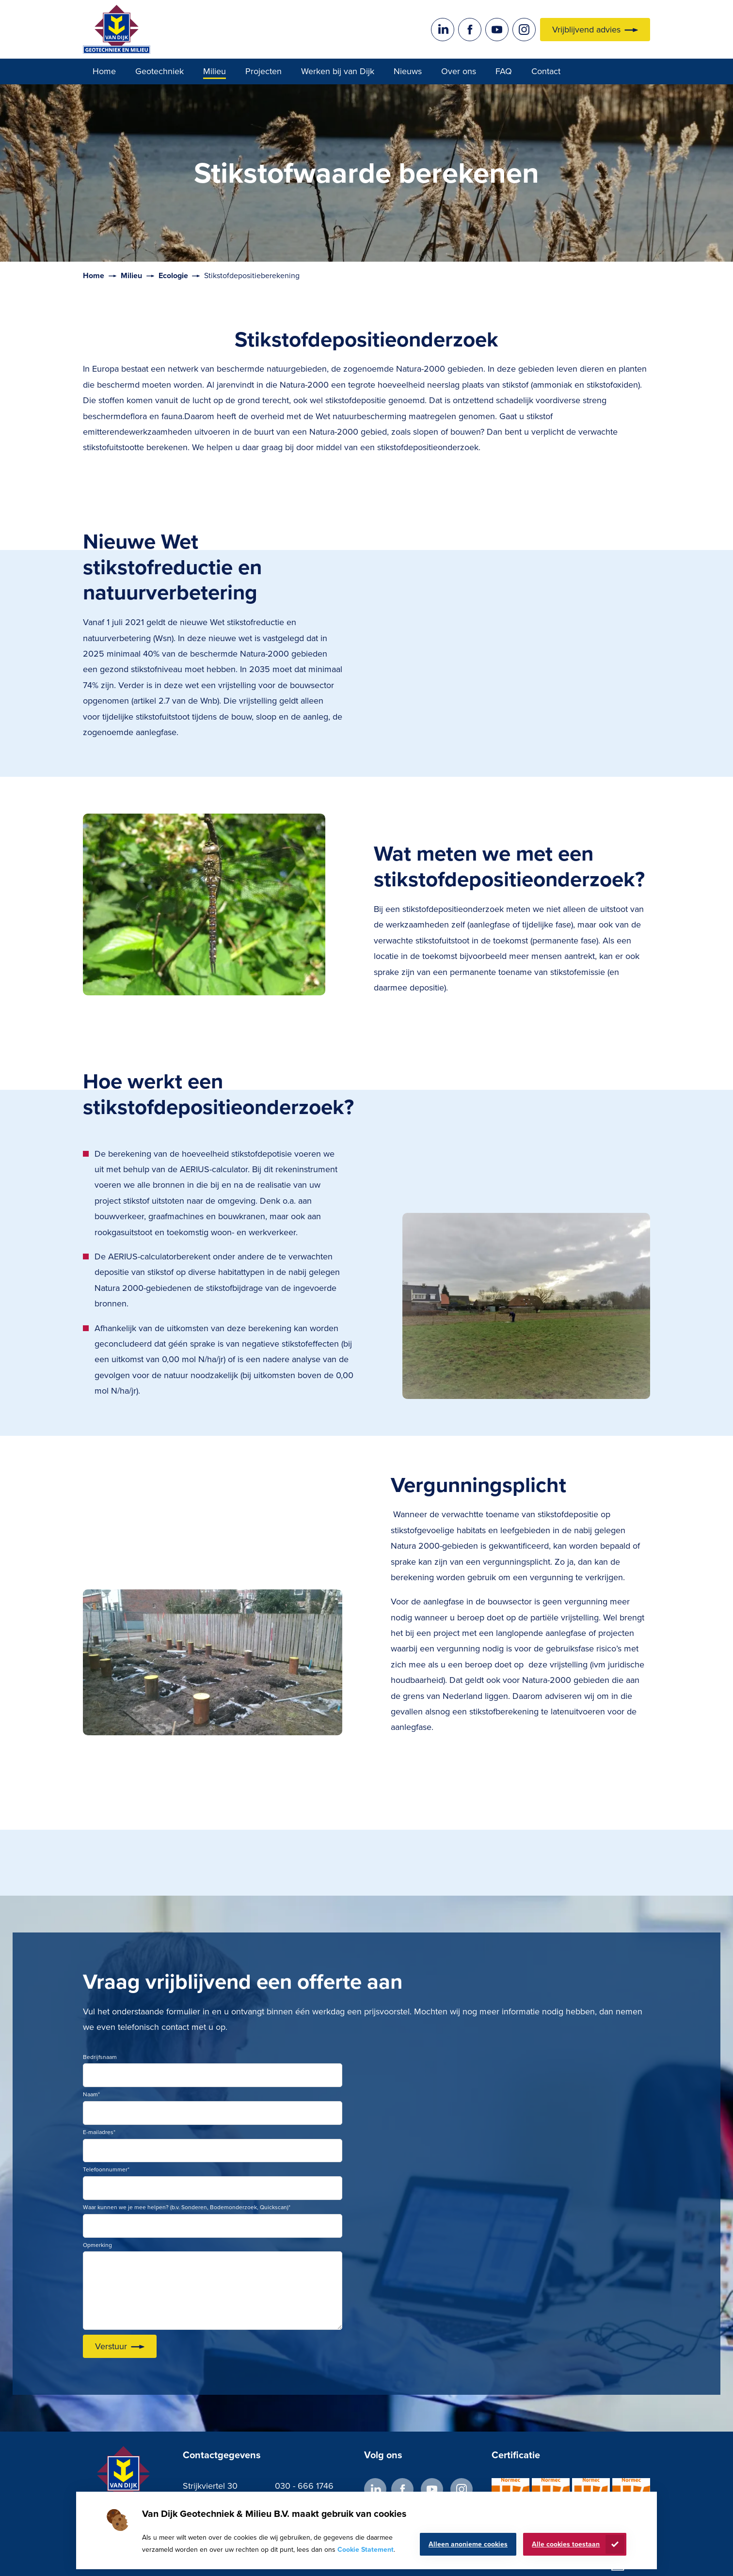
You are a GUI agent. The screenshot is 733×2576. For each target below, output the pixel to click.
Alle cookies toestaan (566, 2544)
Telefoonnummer (106, 2169)
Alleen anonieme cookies (468, 2544)
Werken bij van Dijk (337, 71)
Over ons (458, 71)
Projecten (263, 71)
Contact (545, 71)
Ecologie (173, 275)
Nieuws (408, 71)
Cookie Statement (365, 2550)
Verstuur (111, 2346)
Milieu (214, 71)
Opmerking (97, 2245)
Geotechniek (159, 71)
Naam (91, 2094)
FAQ (503, 71)
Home (104, 71)
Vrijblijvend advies (586, 29)
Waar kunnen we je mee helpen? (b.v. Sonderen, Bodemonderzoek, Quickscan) (186, 2207)
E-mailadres (99, 2132)
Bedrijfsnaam (100, 2057)
